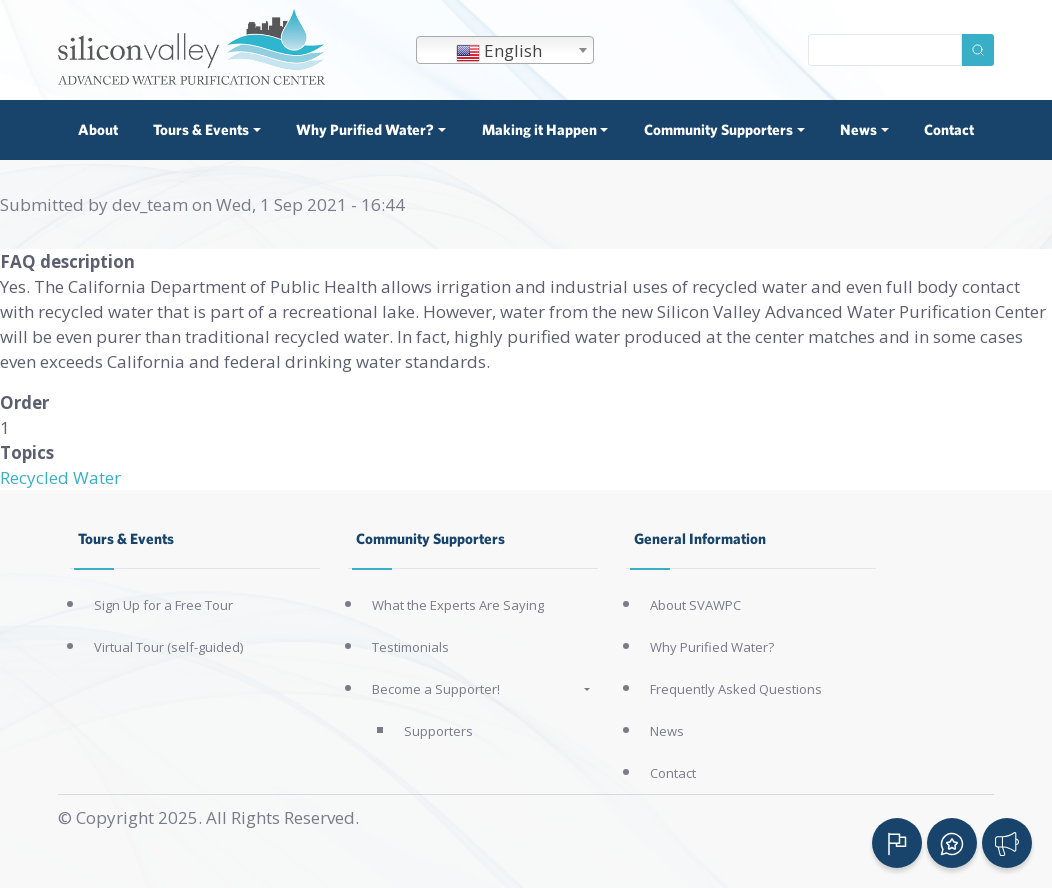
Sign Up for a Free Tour (163, 605)
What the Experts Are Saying (458, 605)
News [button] (858, 129)
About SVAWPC (695, 605)
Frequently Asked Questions (736, 689)
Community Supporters (430, 538)
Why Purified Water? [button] (365, 129)
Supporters (438, 731)
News (667, 731)
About (98, 129)
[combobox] (505, 50)
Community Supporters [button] (718, 129)
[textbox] (505, 51)
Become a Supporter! (436, 689)
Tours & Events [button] (201, 129)
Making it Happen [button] (539, 129)
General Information (700, 538)
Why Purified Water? (712, 647)
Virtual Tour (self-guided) (168, 647)
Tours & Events (126, 538)
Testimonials (410, 647)
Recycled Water (60, 477)
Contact (949, 129)
